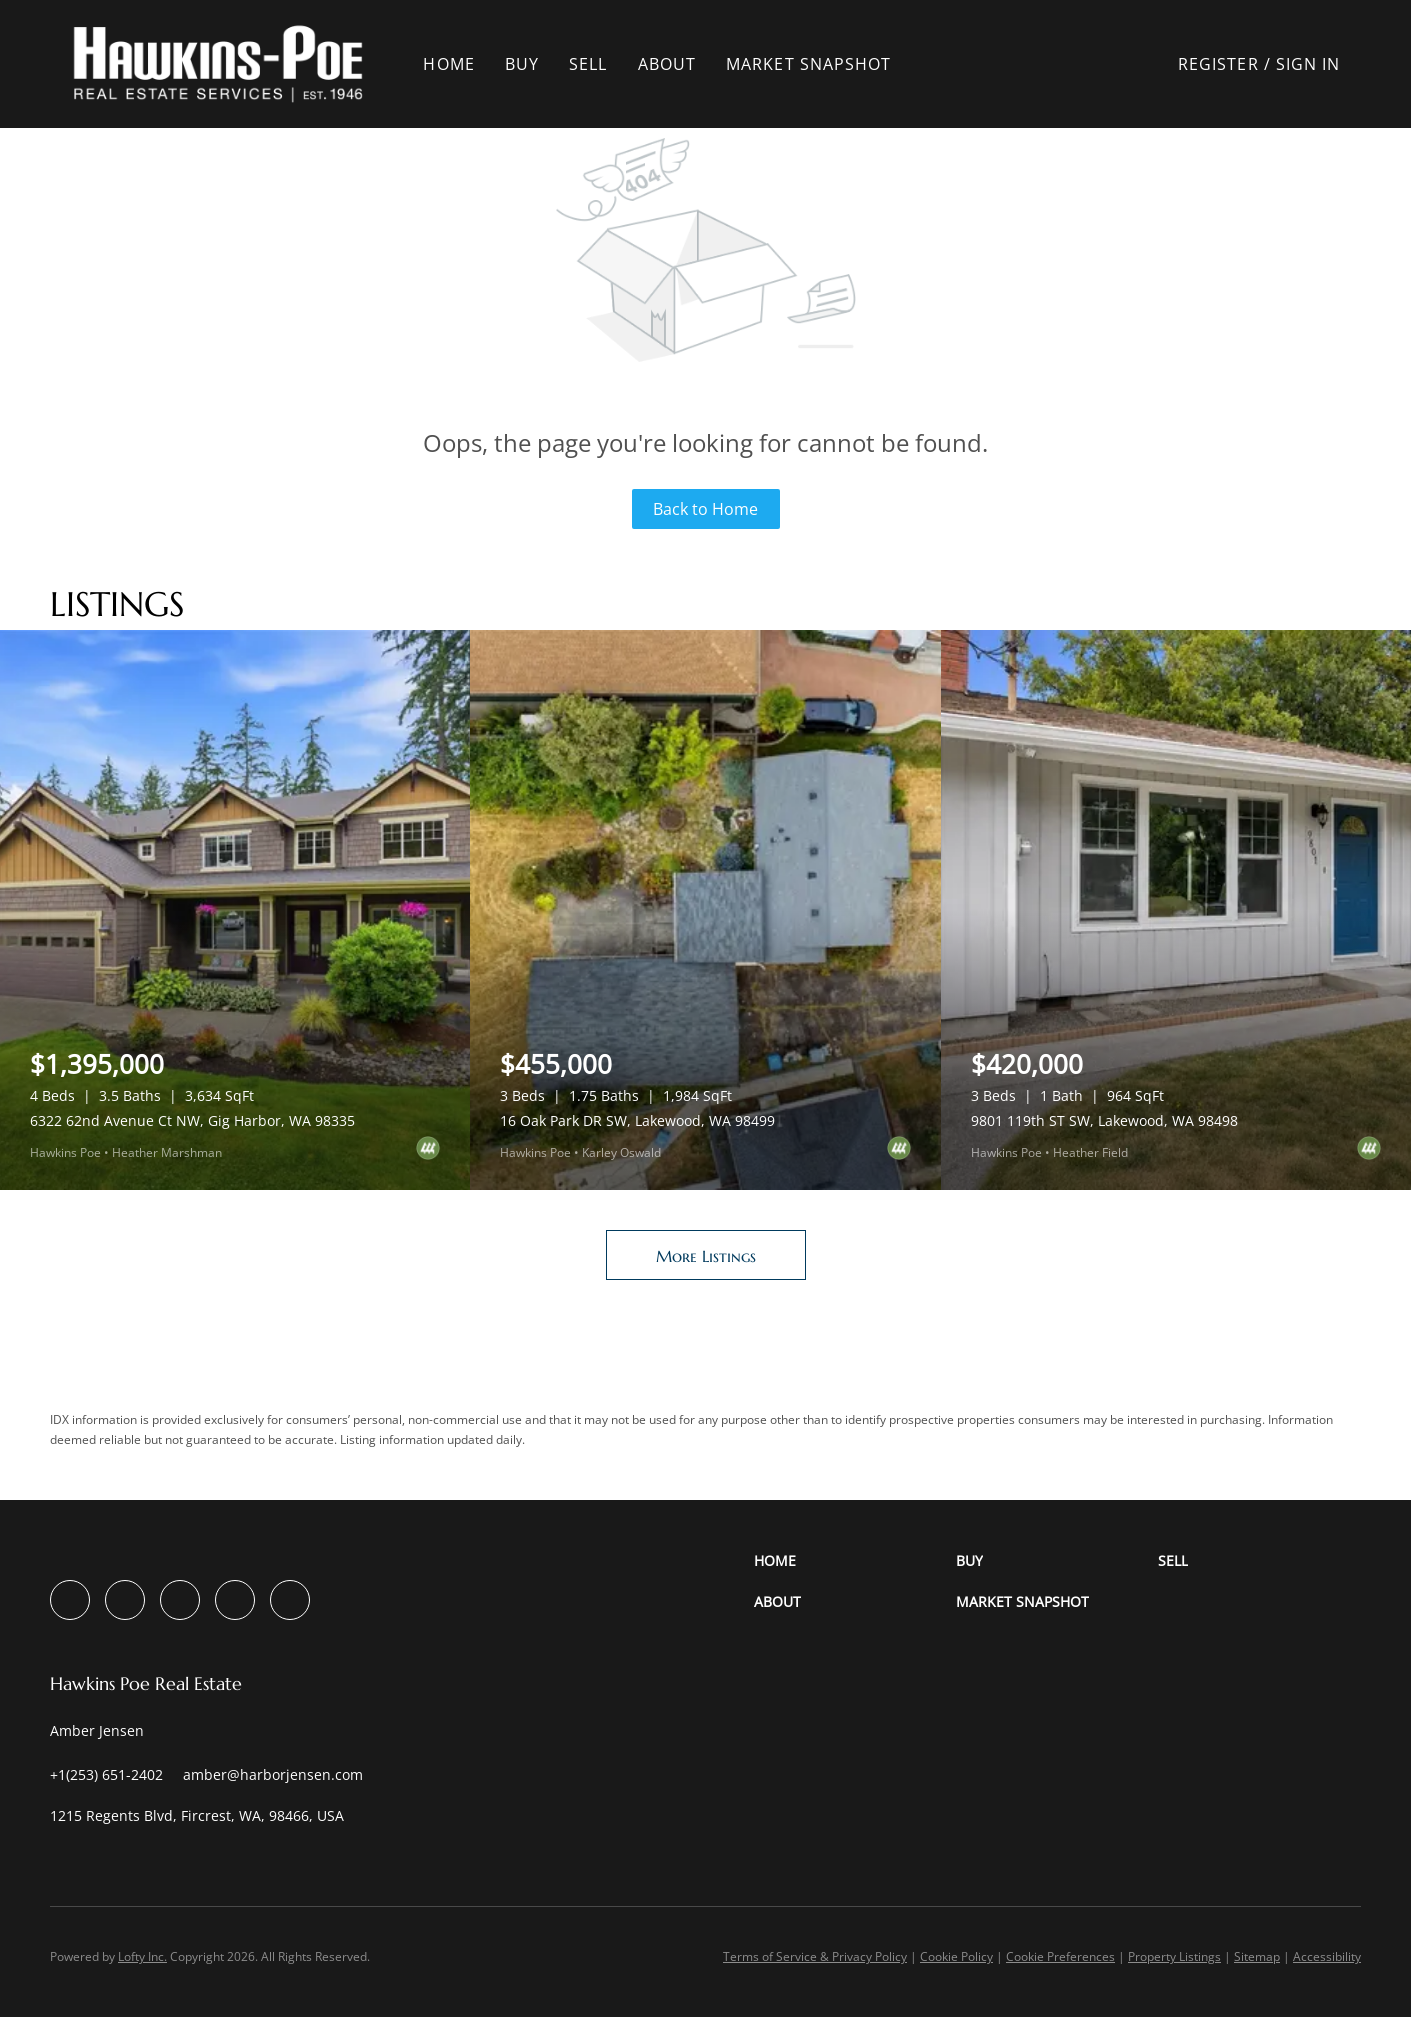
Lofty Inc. (142, 1956)
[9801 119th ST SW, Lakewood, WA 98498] (1176, 910)
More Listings (706, 1256)
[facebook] (70, 1600)
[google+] (290, 1600)
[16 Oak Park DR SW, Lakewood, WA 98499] (705, 910)
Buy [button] (529, 64)
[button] (226, 64)
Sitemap (1257, 1956)
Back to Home (705, 509)
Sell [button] (595, 64)
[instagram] (180, 1600)
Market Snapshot (816, 64)
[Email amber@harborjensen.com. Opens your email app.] (273, 1774)
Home (456, 64)
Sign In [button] (1308, 64)
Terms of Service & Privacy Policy (815, 1956)
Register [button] (1218, 64)
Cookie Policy (956, 1956)
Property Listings (1174, 1956)
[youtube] (235, 1600)
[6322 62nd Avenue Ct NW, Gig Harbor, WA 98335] (235, 910)
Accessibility (1327, 1956)
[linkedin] (125, 1600)
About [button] (674, 64)
